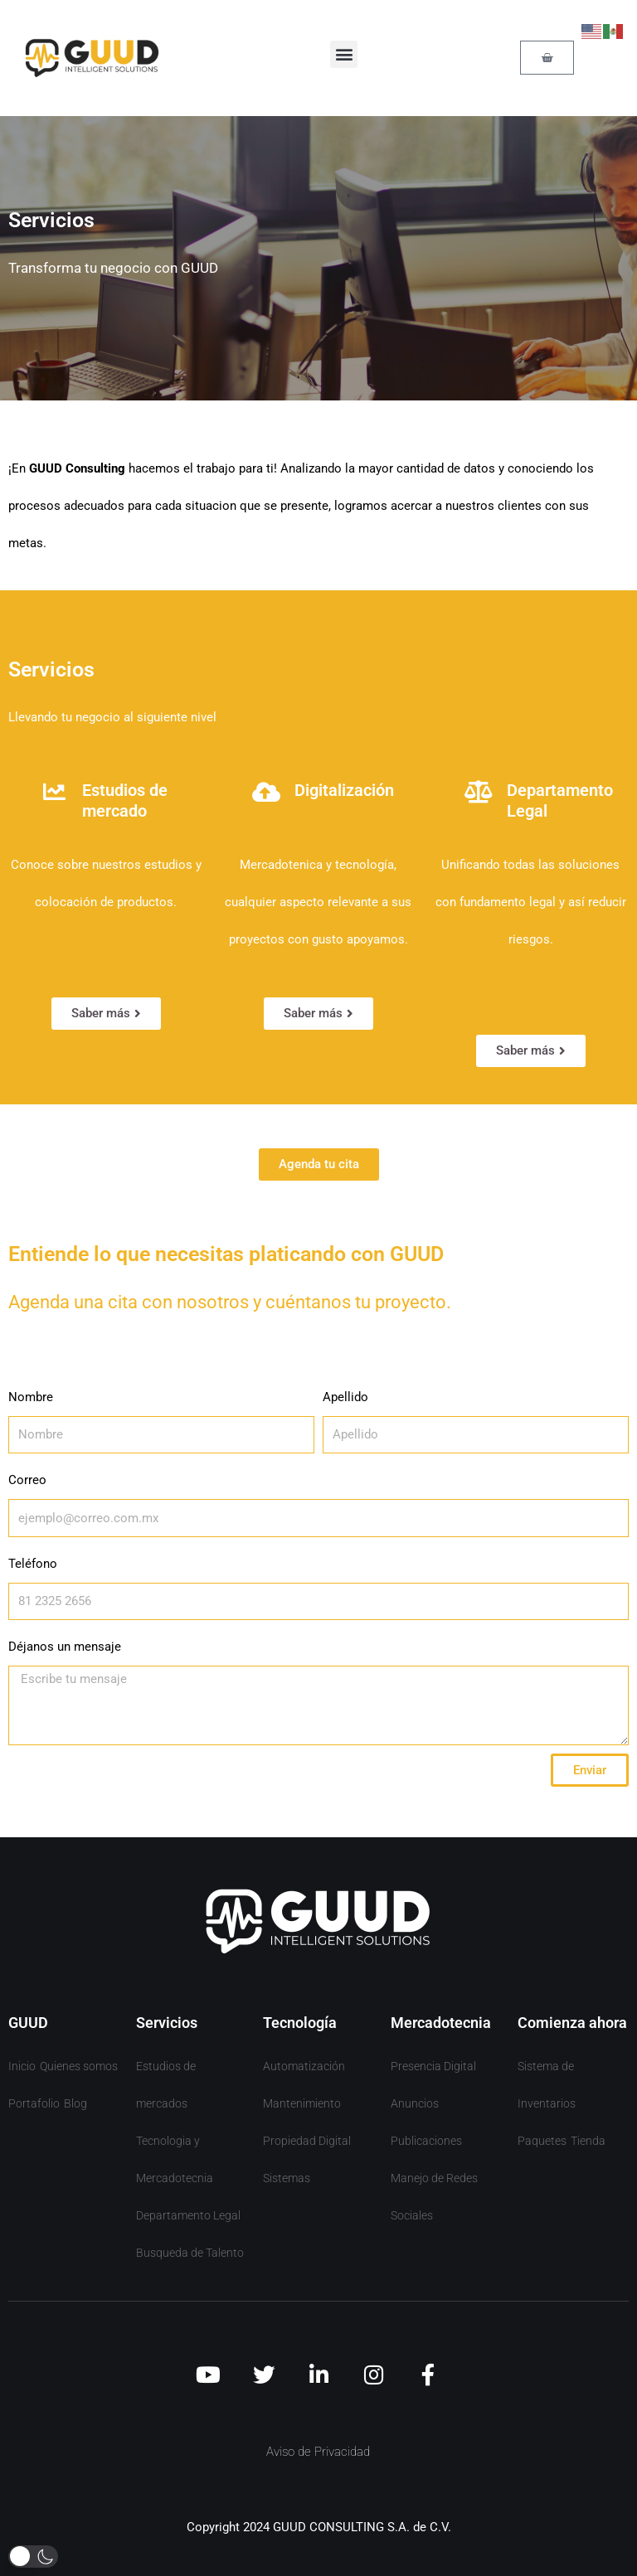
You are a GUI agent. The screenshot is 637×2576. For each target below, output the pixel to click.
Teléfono (32, 1563)
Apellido (345, 1397)
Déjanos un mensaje (64, 1646)
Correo (27, 1479)
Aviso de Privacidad (318, 2451)
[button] (343, 54)
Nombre (30, 1397)
